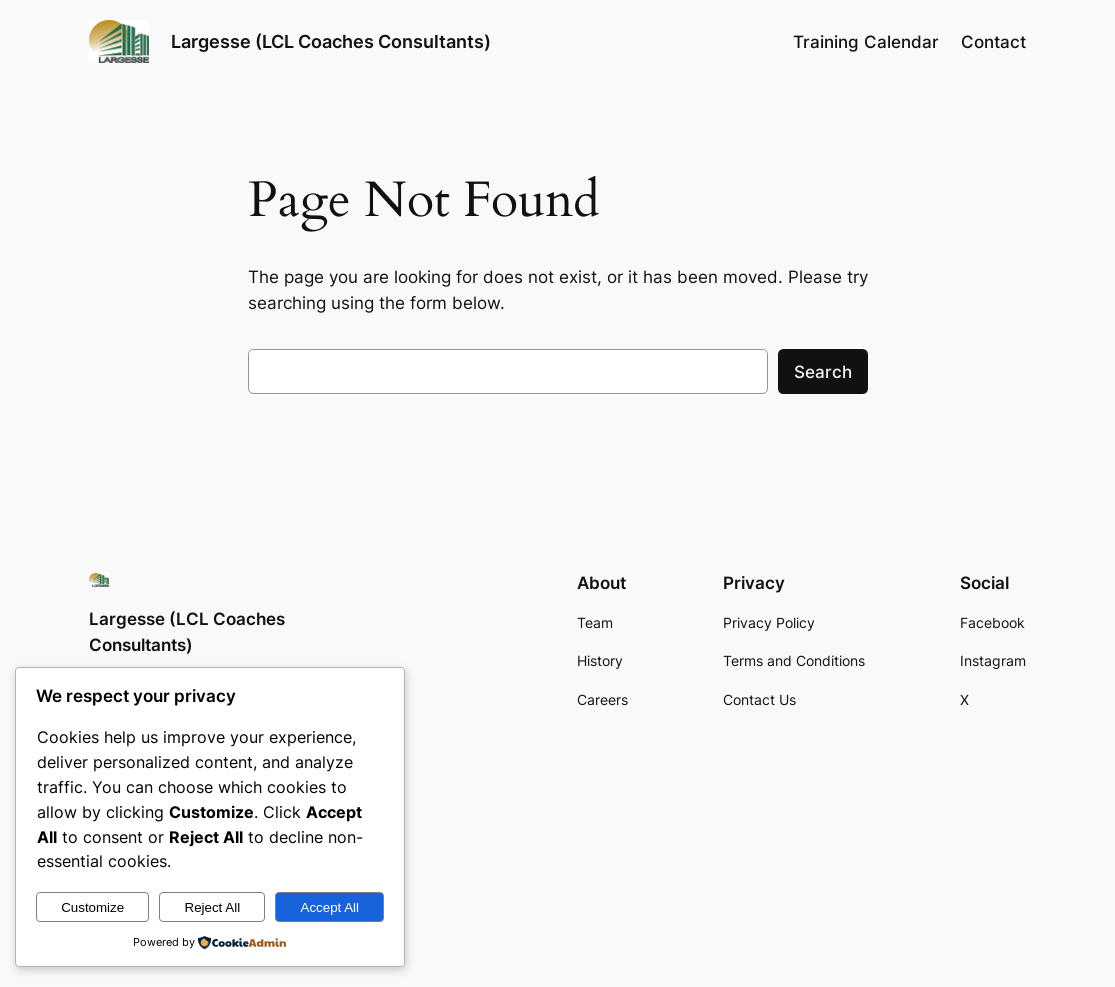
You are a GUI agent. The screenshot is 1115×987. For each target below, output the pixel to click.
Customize (92, 907)
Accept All (330, 907)
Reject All (213, 907)
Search (823, 372)
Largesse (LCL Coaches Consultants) (331, 41)
